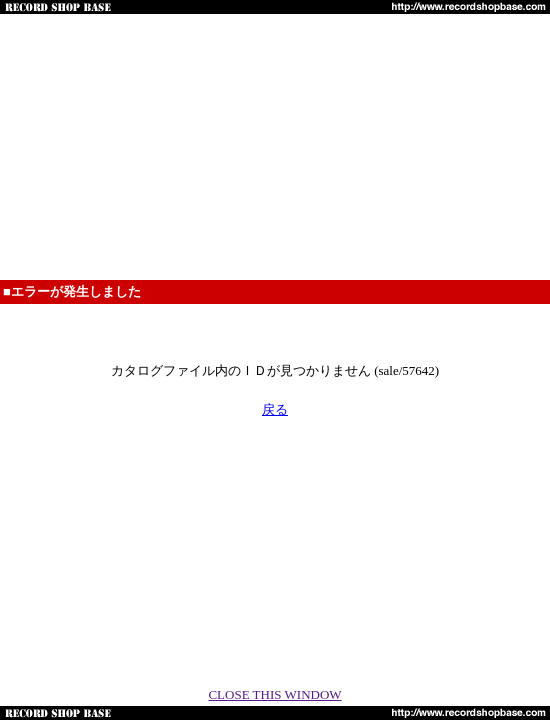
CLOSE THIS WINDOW (274, 694)
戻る (275, 409)
